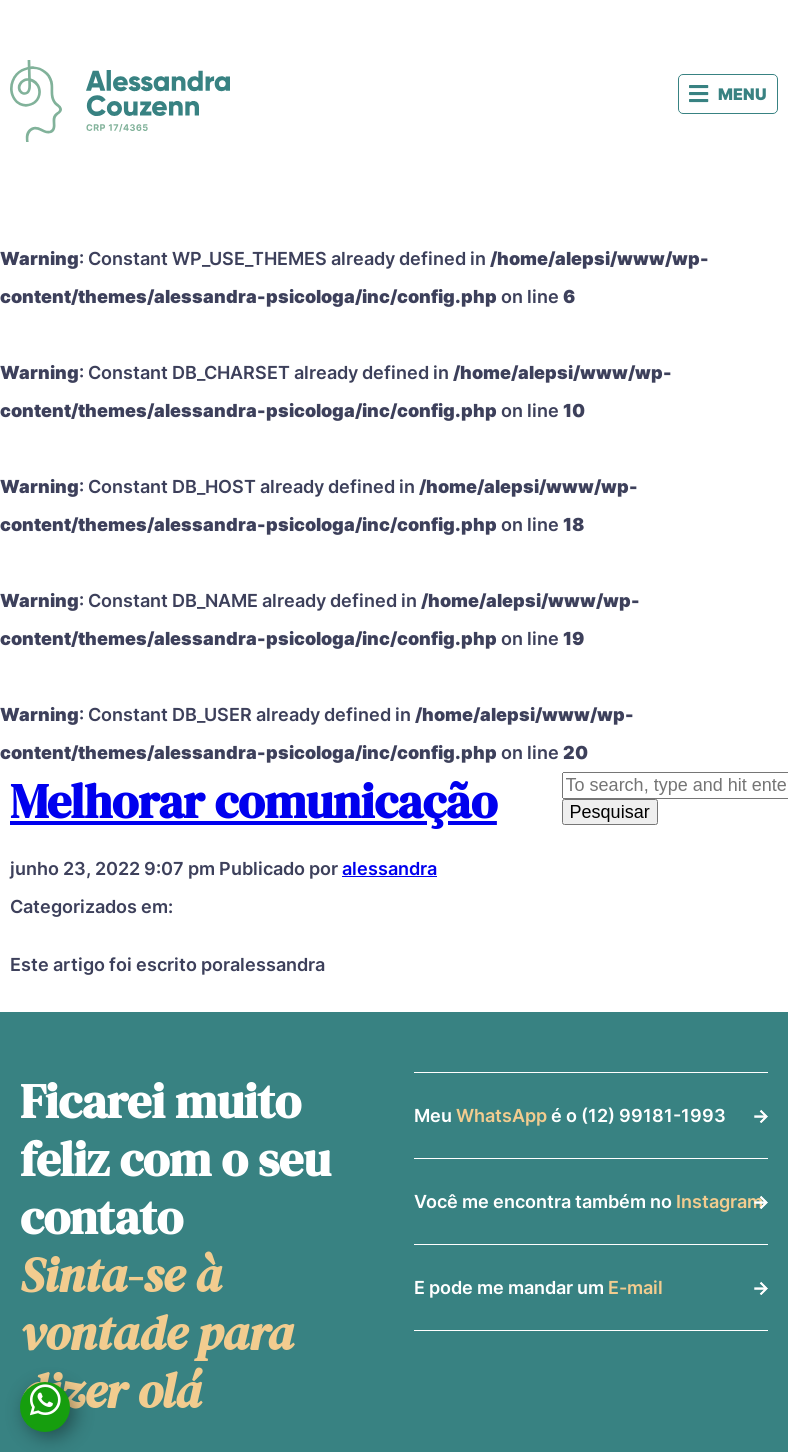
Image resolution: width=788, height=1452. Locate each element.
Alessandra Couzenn (120, 101)
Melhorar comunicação (253, 801)
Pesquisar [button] (610, 812)
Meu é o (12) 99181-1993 (570, 1115)
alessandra (389, 868)
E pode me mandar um (538, 1287)
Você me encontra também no (588, 1201)
